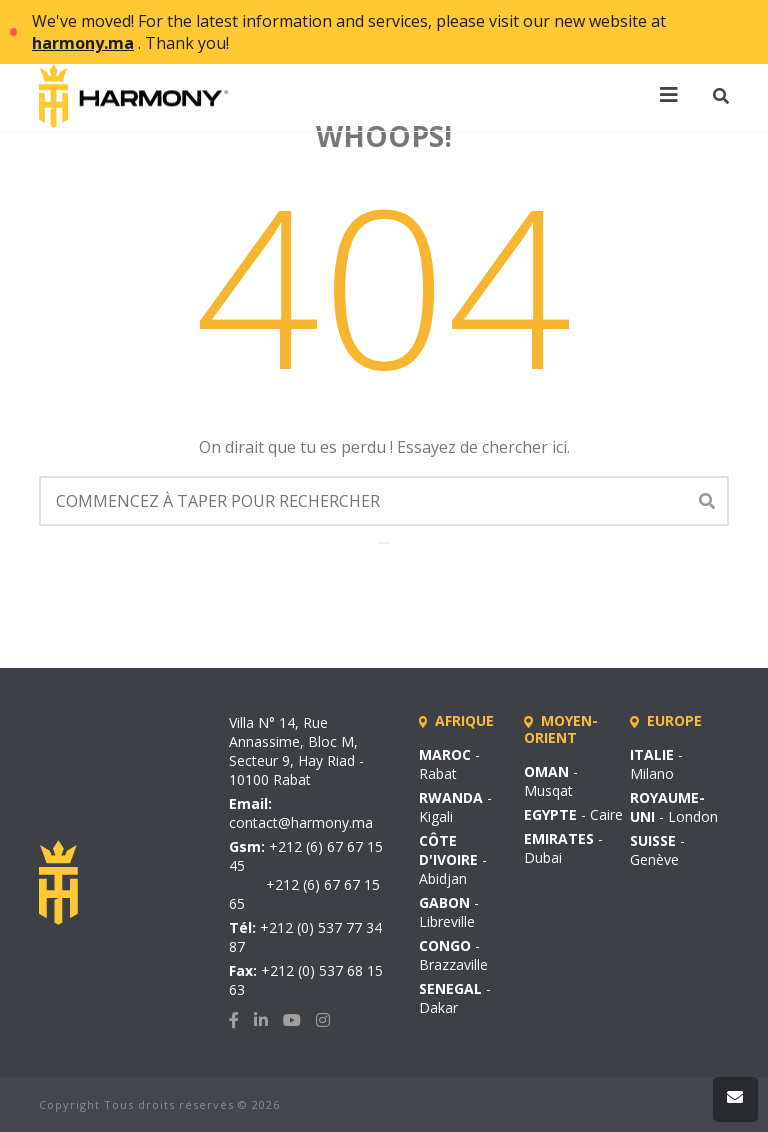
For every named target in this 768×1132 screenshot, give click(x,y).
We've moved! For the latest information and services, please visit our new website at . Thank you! (349, 32)
